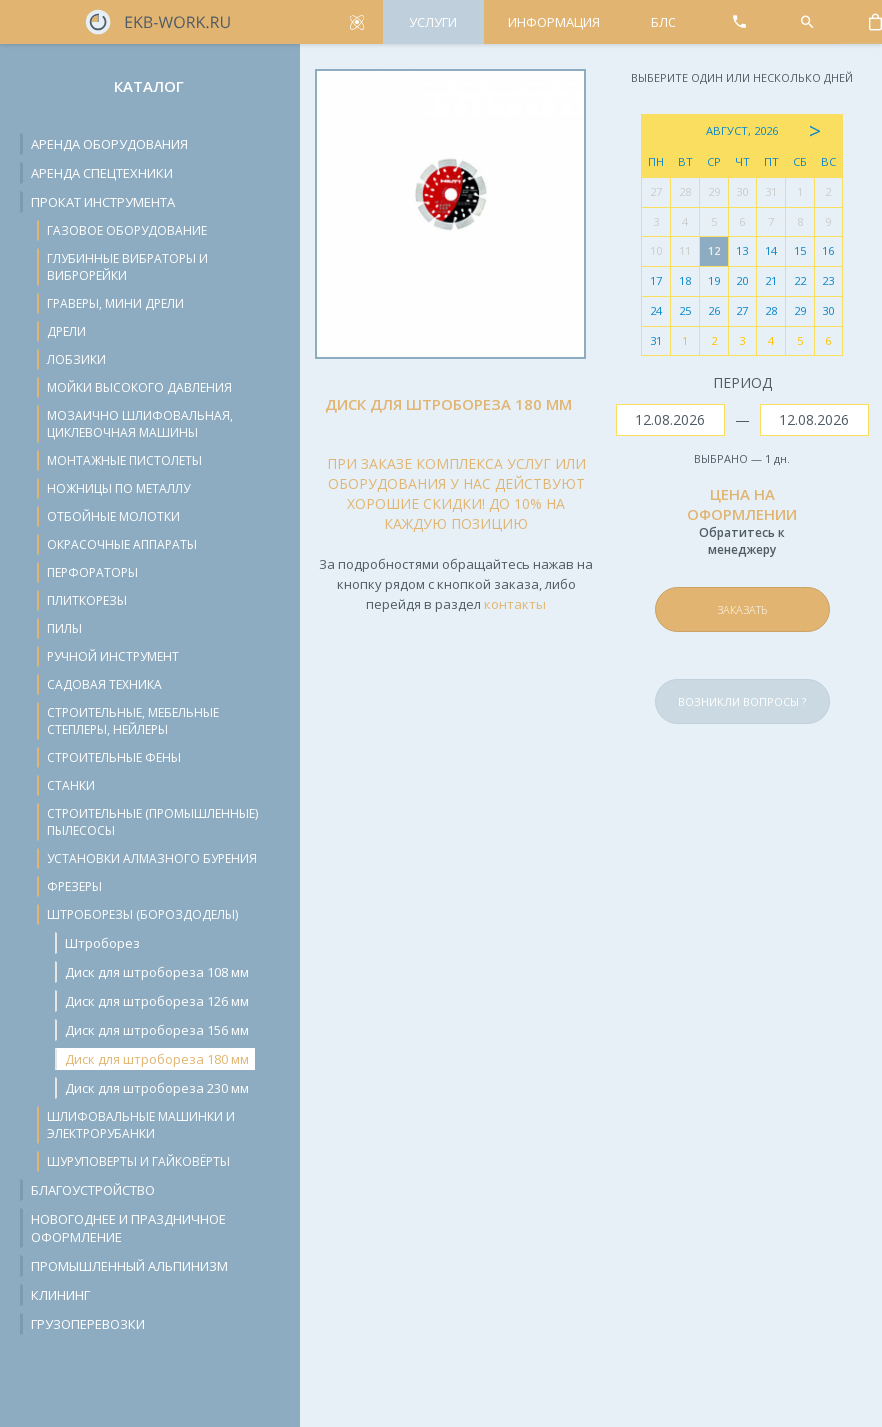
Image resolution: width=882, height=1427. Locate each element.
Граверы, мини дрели (115, 303)
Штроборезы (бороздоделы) (142, 914)
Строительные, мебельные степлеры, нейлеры (133, 721)
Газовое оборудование (127, 230)
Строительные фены (114, 757)
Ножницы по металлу (118, 488)
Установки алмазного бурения (152, 858)
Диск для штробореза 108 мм (157, 972)
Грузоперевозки (88, 1324)
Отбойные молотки (113, 516)
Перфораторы (92, 572)
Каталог (149, 86)
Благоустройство (93, 1190)
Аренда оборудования (109, 144)
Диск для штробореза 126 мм (157, 1001)
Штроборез (102, 943)
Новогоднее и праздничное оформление (128, 1228)
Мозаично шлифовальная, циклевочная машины (140, 424)
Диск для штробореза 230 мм (157, 1088)
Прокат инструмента (103, 202)
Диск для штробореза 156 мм (157, 1030)
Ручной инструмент (113, 656)
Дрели (66, 331)
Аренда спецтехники (102, 173)
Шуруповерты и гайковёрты (138, 1161)
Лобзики (76, 359)
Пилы (64, 628)
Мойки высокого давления (139, 387)
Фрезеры (74, 886)
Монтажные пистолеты (124, 460)
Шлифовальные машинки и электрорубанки (141, 1125)
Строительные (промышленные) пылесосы (152, 822)
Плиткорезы (87, 600)
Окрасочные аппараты (122, 544)
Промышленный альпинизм (129, 1266)
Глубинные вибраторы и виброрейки (127, 267)
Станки (71, 785)
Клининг (60, 1295)
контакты (515, 604)
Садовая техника (104, 684)
